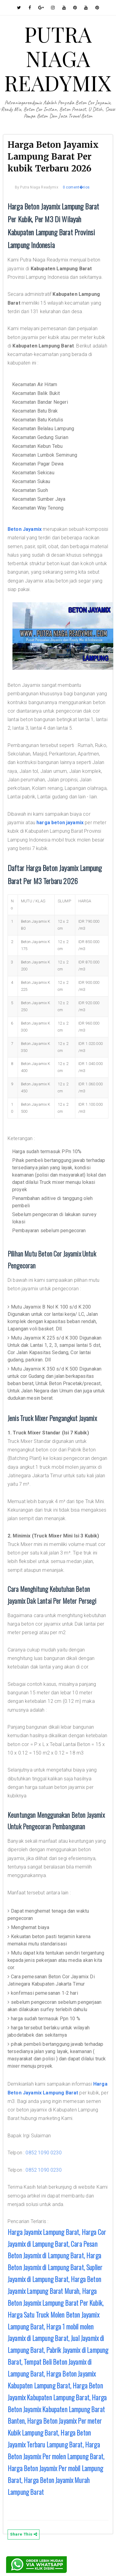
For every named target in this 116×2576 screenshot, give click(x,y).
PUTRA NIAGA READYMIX (57, 58)
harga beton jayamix (60, 822)
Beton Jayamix (25, 529)
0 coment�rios (76, 187)
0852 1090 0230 (43, 2153)
